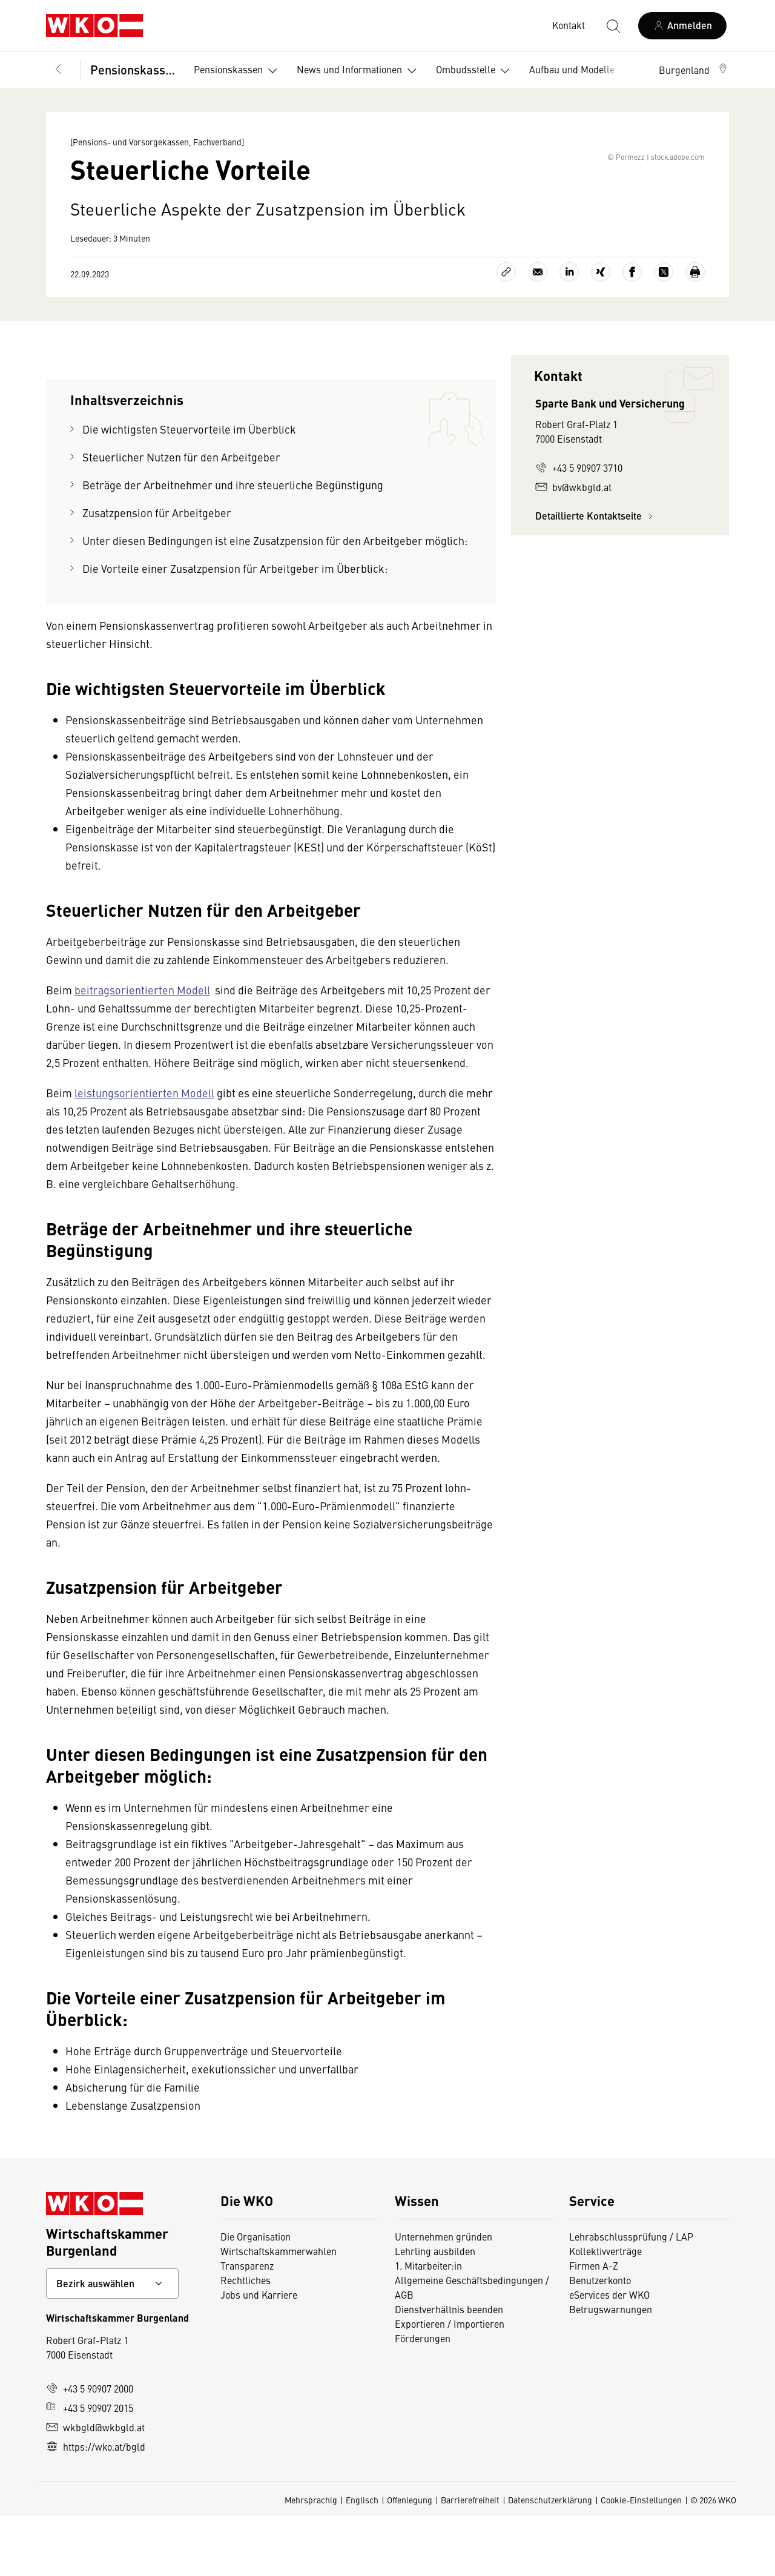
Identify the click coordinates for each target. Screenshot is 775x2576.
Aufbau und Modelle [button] (581, 71)
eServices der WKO (609, 2354)
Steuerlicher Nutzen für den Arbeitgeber (181, 516)
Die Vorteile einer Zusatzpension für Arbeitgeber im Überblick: (235, 628)
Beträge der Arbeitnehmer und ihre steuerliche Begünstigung (232, 544)
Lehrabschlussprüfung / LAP (631, 2296)
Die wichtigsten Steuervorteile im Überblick (189, 489)
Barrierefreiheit (470, 2559)
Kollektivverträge (605, 2310)
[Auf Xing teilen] (600, 332)
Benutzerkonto (600, 2339)
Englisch (362, 2559)
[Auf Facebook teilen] (632, 332)
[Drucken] (695, 332)
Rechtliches (245, 2339)
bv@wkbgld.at (573, 546)
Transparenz (247, 2325)
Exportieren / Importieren (449, 2383)
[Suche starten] (613, 25)
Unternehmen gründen (443, 2296)
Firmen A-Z (593, 2325)
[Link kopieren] (506, 332)
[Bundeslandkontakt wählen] (112, 2343)
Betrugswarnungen (610, 2369)
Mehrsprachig (311, 2559)
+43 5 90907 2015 (89, 2467)
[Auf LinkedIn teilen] (569, 332)
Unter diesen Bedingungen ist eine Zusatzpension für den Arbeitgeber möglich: (274, 600)
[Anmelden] (682, 25)
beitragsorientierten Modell (142, 1049)
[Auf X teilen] (663, 332)
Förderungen (422, 2398)
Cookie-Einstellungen (641, 2559)
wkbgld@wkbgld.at (95, 2487)
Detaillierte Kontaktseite (595, 576)
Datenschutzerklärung (550, 2559)
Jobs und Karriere (258, 2354)
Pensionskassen (133, 69)
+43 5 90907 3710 (578, 527)
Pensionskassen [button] (238, 71)
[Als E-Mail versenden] (537, 332)
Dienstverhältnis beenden (449, 2369)
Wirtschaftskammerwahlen (278, 2310)
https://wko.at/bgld (95, 2506)
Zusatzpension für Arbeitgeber (156, 572)
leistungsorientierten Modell (144, 1152)
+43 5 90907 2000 (89, 2448)
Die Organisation (255, 2296)
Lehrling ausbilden (435, 2310)
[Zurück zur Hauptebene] (58, 69)
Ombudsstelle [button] (475, 71)
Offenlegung (409, 2559)
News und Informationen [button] (359, 71)
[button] (694, 69)
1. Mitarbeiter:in (428, 2325)
